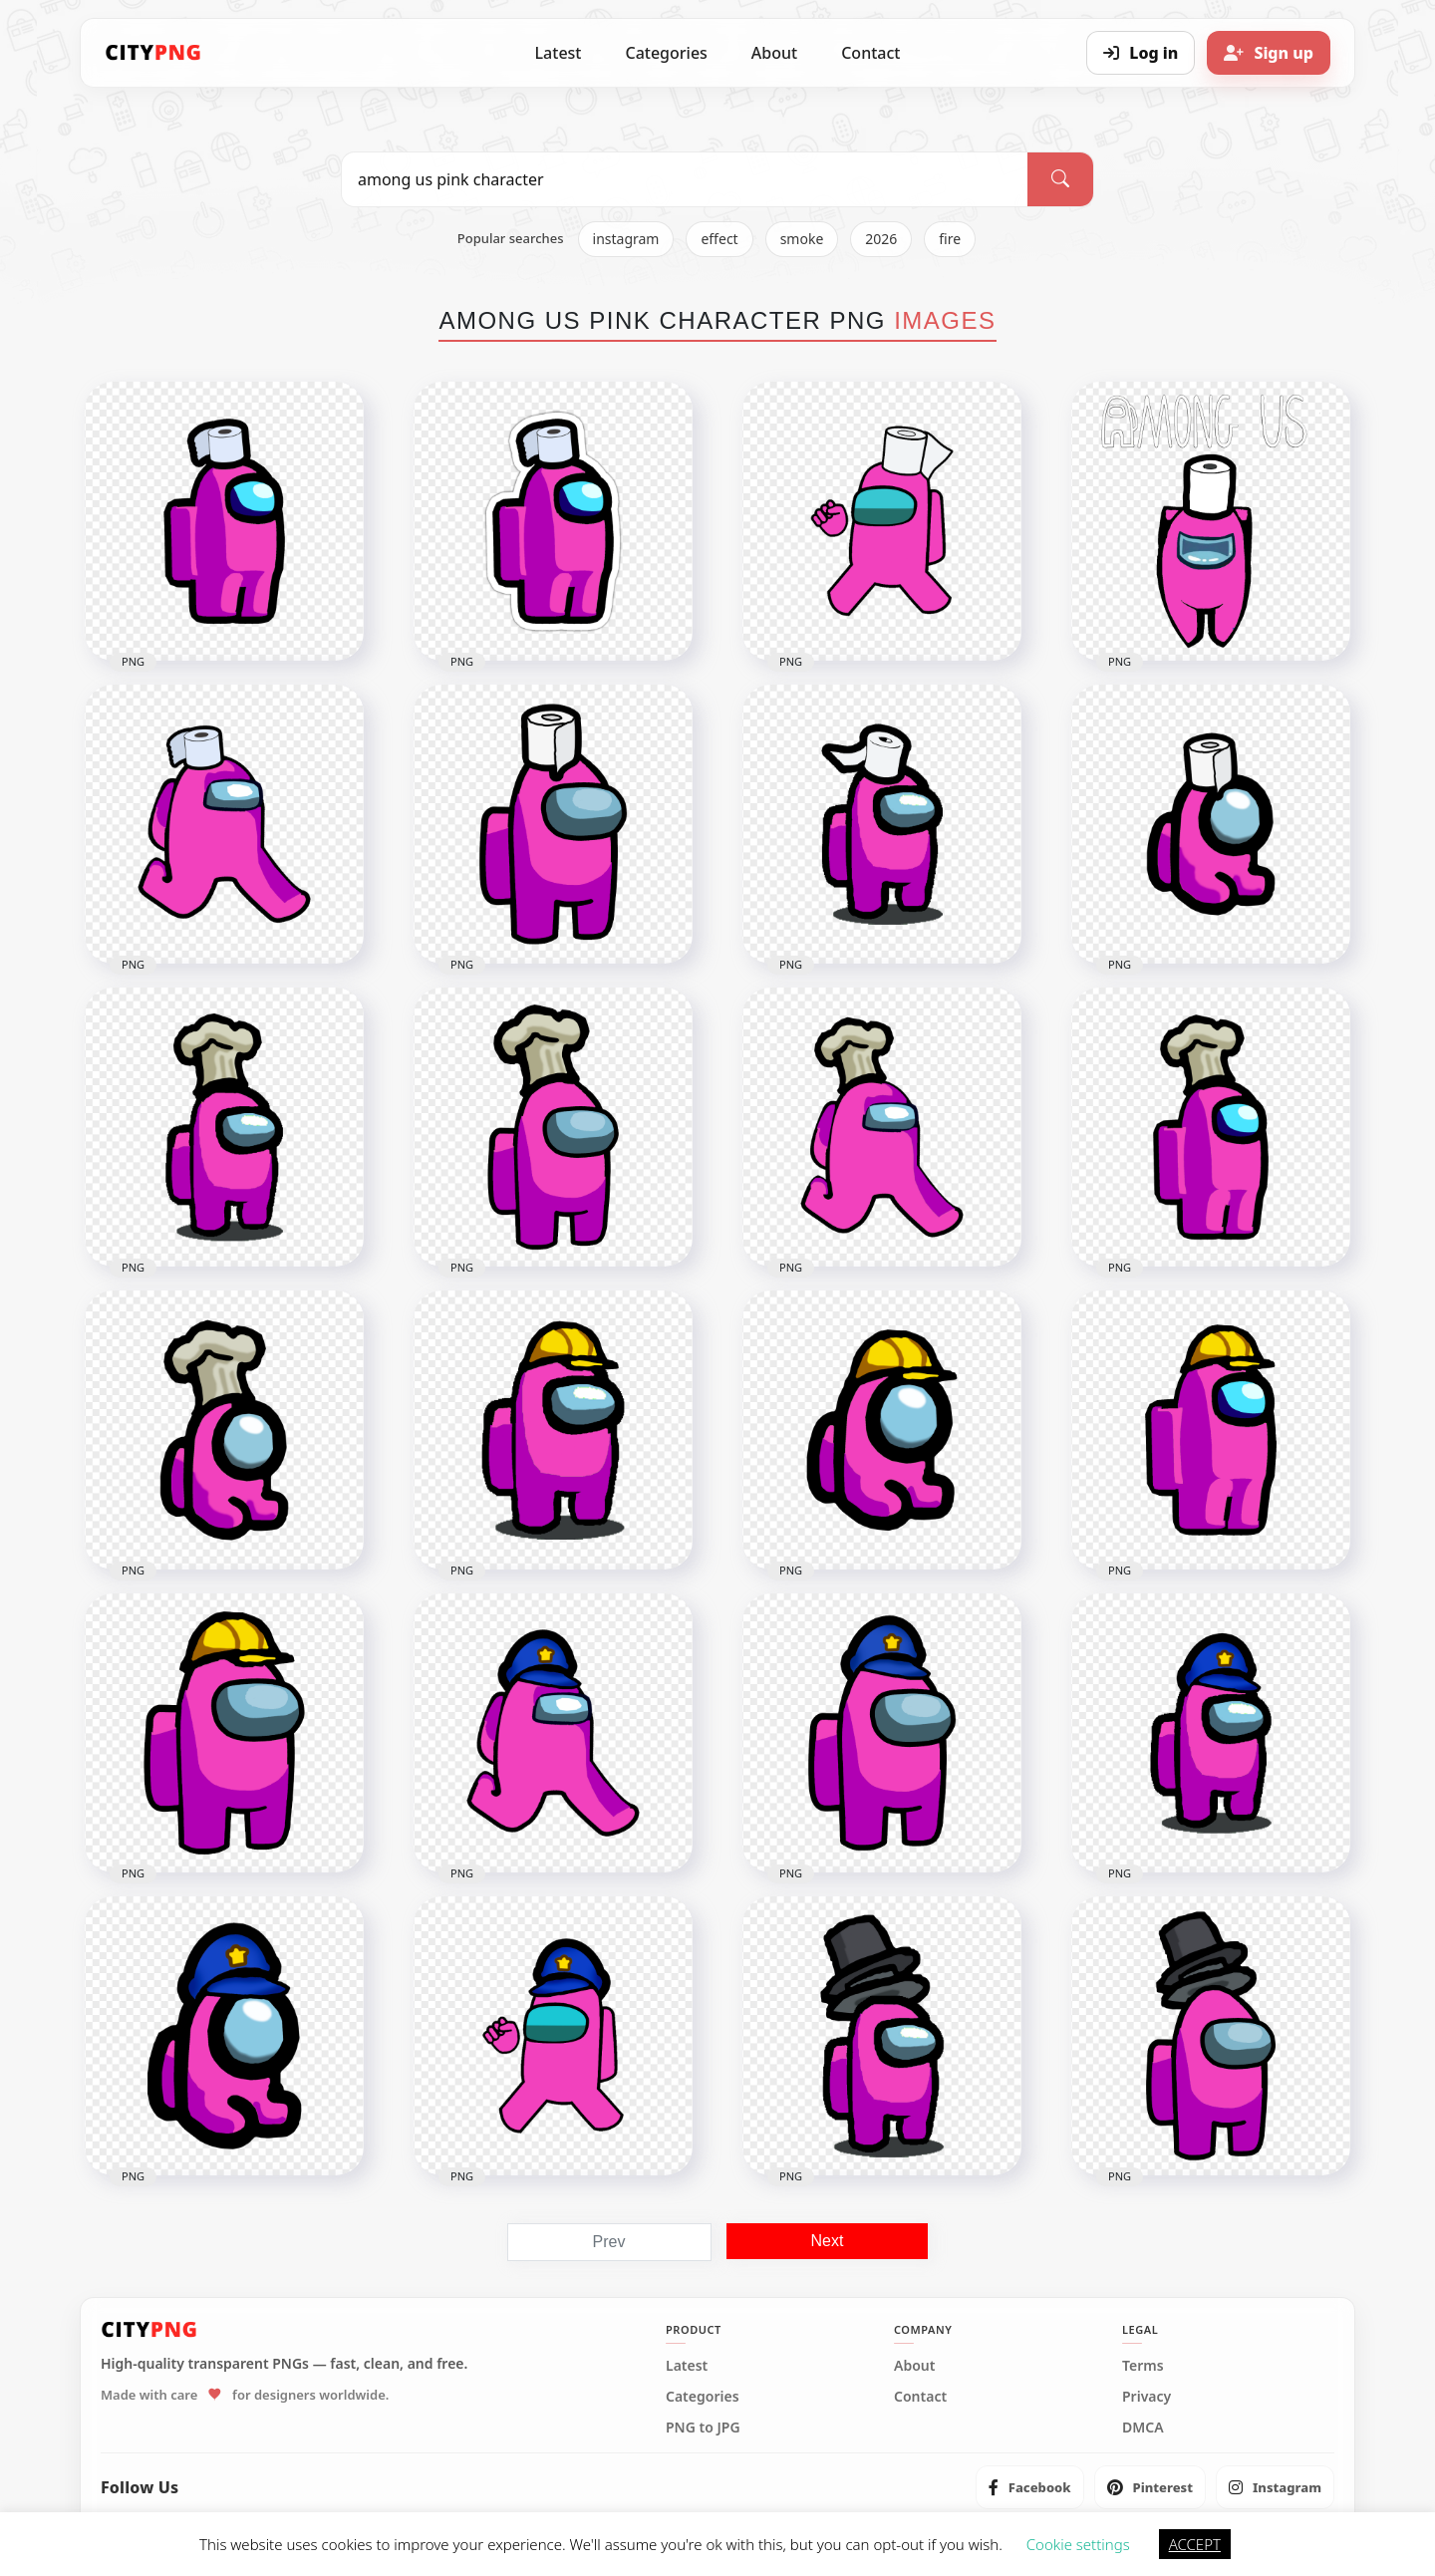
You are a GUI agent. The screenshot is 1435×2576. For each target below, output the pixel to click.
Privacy (1146, 2397)
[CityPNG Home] (153, 53)
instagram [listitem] (626, 238)
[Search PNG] (684, 179)
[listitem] (1030, 2487)
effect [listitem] (719, 238)
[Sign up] (1268, 53)
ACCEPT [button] (1195, 2544)
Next (827, 2240)
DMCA (1143, 2427)
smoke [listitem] (802, 238)
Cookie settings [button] (1078, 2544)
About (774, 53)
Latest (558, 53)
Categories (666, 53)
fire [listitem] (950, 238)
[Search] (1060, 179)
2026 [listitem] (881, 238)
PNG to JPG (703, 2427)
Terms (1143, 2366)
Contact (870, 53)
